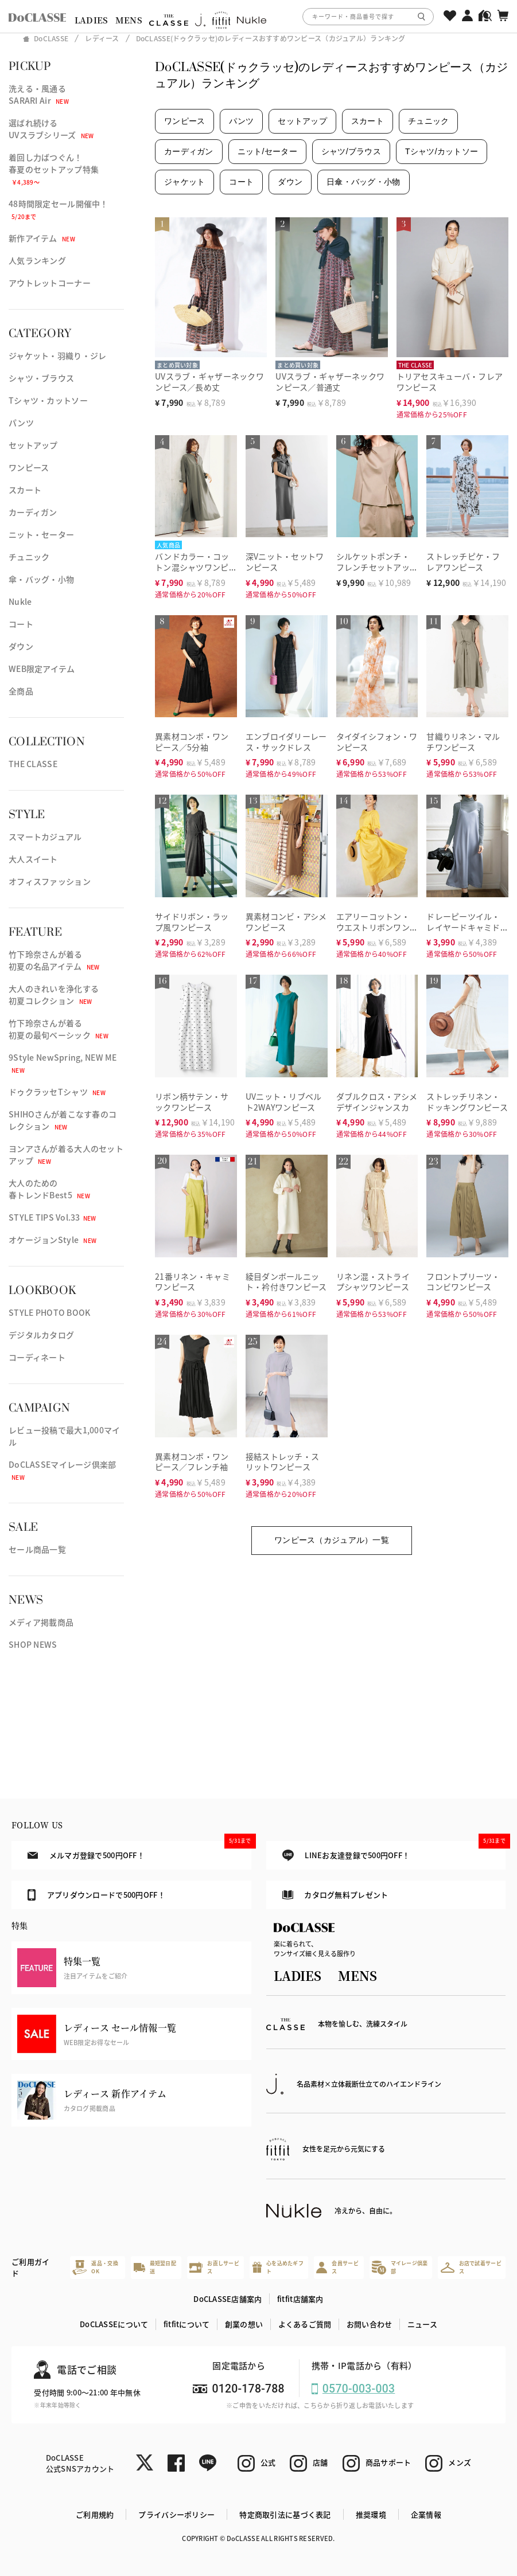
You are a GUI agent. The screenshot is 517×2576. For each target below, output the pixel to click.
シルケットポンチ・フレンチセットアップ (373, 566)
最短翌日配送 (155, 2267)
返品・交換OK (95, 2267)
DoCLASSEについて (114, 2324)
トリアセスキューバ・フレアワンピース (450, 381)
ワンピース (29, 467)
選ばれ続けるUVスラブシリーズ (51, 128)
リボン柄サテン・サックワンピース (192, 1101)
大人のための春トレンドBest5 (49, 1189)
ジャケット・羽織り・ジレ (57, 355)
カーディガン (33, 512)
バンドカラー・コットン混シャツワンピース (192, 566)
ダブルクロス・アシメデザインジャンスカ (377, 1101)
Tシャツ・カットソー (48, 400)
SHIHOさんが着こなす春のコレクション (62, 1120)
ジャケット (184, 181)
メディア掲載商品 (41, 1622)
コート (21, 624)
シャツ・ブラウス (41, 378)
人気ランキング (37, 260)
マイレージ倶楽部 (399, 2267)
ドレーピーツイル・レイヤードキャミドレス (463, 926)
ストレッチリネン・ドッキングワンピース (467, 1101)
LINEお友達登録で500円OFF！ (394, 1851)
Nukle (20, 601)
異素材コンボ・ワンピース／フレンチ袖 (192, 1462)
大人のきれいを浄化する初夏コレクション (54, 994)
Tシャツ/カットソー (441, 151)
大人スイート (33, 859)
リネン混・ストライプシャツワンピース (373, 1282)
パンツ (21, 422)
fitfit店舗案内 (300, 2298)
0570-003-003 (358, 2388)
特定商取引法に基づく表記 (285, 2514)
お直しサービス (214, 2267)
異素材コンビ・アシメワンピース (286, 921)
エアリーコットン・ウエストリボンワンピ (373, 926)
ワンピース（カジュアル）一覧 (331, 1540)
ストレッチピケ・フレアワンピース (463, 561)
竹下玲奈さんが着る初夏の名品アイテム (54, 960)
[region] (258, 16)
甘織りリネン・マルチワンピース (463, 741)
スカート (25, 489)
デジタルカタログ (41, 1334)
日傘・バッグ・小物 (363, 181)
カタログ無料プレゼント (335, 1894)
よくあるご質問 (305, 2324)
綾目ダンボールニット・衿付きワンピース (286, 1282)
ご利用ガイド (30, 2267)
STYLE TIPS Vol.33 (52, 1217)
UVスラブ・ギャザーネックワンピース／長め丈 (209, 381)
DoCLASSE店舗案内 (227, 2298)
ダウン (21, 646)
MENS (128, 20)
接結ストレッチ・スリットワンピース (283, 1462)
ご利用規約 (95, 2514)
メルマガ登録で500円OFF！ (139, 1850)
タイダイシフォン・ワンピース (377, 741)
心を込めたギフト (278, 2267)
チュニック (29, 556)
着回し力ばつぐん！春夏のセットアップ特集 (54, 168)
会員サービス (337, 2267)
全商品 (21, 691)
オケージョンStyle (52, 1239)
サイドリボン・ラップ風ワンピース (192, 921)
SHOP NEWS (33, 1644)
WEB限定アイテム (42, 668)
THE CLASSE (33, 763)
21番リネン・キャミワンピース (192, 1282)
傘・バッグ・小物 (41, 579)
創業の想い (244, 2324)
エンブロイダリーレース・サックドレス (286, 741)
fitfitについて (187, 2324)
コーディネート (37, 1357)
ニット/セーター (267, 151)
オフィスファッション (50, 881)
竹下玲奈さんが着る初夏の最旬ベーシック (58, 1029)
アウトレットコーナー (50, 282)
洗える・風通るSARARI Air (39, 94)
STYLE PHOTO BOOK (49, 1312)
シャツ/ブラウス (351, 151)
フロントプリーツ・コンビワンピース (463, 1282)
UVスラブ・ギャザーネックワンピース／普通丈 (329, 381)
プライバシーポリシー (176, 2514)
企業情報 (426, 2514)
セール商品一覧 (37, 1549)
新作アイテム (42, 238)
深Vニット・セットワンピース (285, 561)
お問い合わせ (369, 2324)
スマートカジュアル (45, 836)
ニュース (422, 2324)
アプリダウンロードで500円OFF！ (96, 1895)
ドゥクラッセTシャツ (57, 1091)
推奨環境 (371, 2514)
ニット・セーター (41, 534)
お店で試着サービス (471, 2267)
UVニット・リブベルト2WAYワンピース (284, 1101)
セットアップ (33, 445)
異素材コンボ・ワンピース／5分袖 (192, 741)
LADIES (91, 20)
